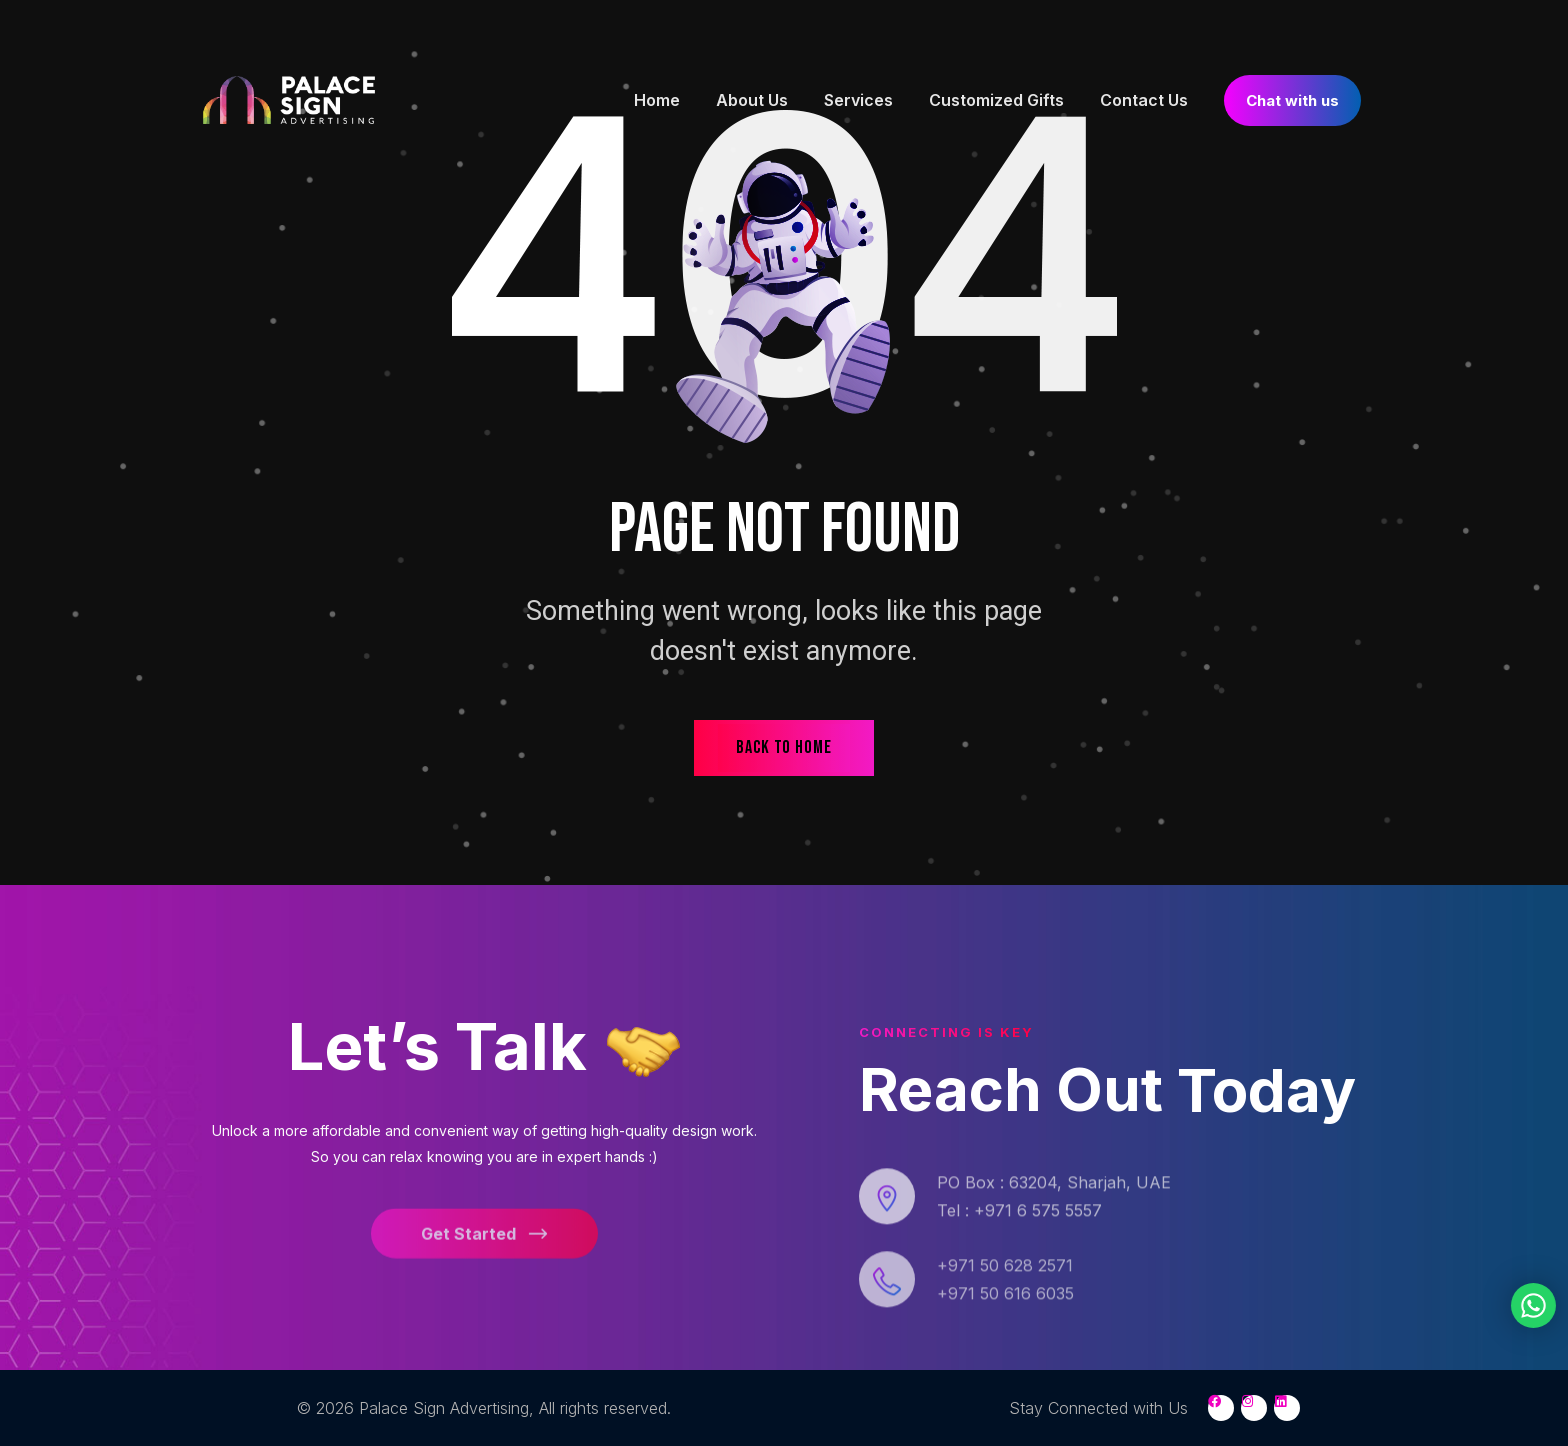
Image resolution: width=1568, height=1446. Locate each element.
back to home (784, 747)
